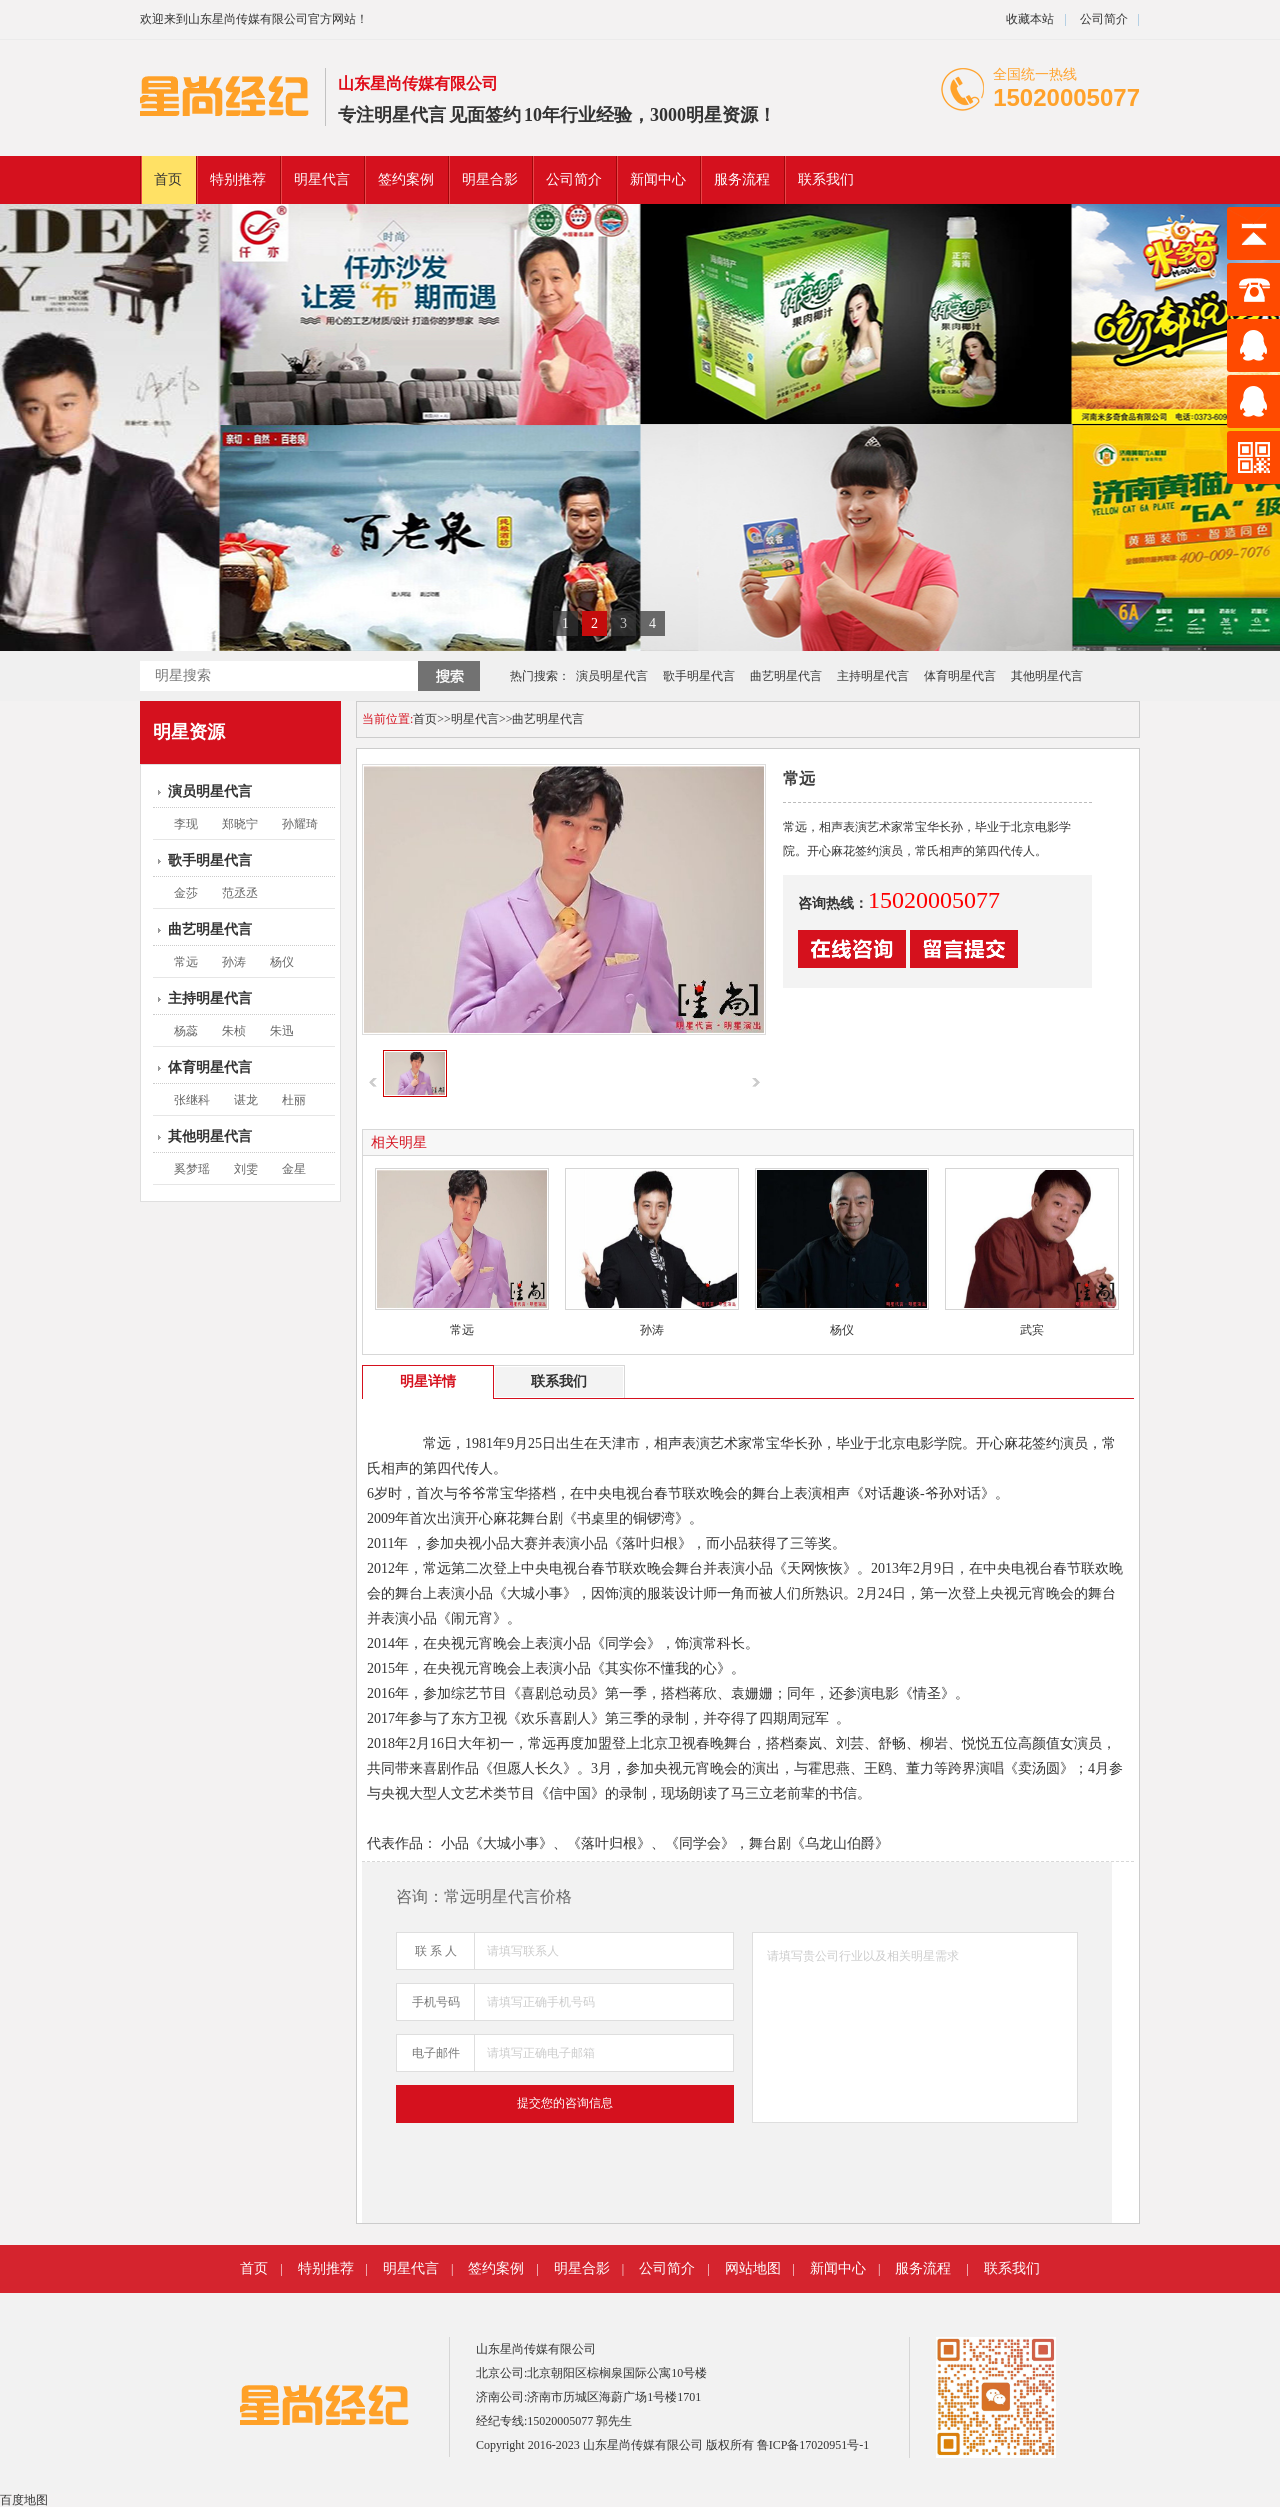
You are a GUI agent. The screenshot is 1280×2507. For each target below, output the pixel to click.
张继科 (192, 1100)
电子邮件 (436, 2053)
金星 (294, 1169)
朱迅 (282, 1031)
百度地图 (24, 2500)
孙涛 (234, 962)
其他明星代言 (1047, 676)
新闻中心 (658, 179)
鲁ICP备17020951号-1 (813, 2445)
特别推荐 (238, 179)
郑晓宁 (240, 824)
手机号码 (436, 2002)
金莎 (186, 893)
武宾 (1032, 1330)
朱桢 (234, 1031)
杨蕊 (186, 1031)
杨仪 (282, 962)
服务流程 (742, 179)
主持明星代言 (873, 676)
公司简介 (1102, 19)
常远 (186, 962)
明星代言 (410, 115)
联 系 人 (436, 1951)
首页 (168, 179)
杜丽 (294, 1100)
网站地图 (753, 2268)
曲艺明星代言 (786, 676)
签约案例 (406, 179)
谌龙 (246, 1100)
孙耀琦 (300, 824)
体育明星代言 (960, 676)
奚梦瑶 (192, 1169)
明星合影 (490, 179)
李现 (186, 824)
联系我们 (826, 179)
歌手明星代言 (699, 676)
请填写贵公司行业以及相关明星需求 (915, 2027)
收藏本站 (1030, 19)
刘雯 (246, 1169)
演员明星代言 (612, 676)
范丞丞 (240, 893)
